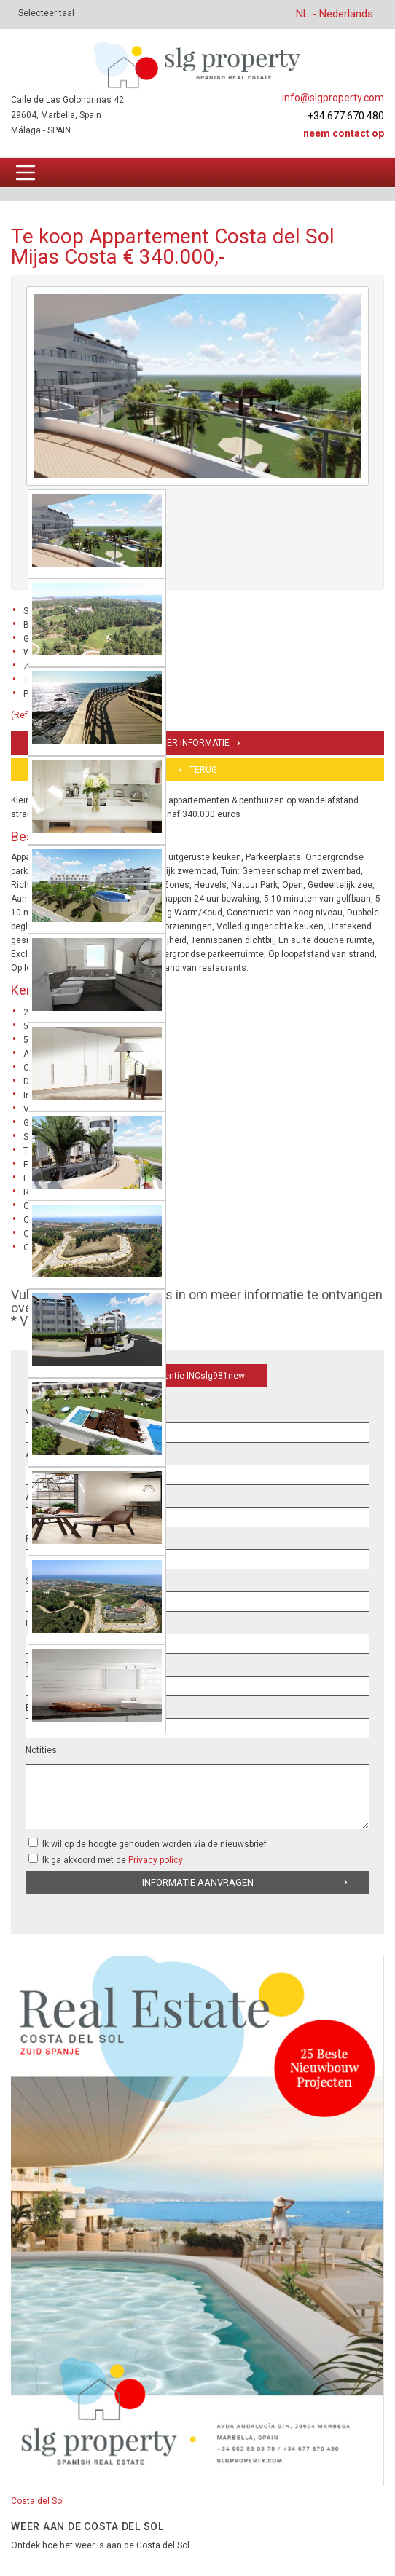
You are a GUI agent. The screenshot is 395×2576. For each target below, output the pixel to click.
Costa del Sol (37, 2501)
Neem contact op (343, 133)
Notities (41, 1750)
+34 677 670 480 (346, 116)
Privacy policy (155, 1860)
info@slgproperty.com (333, 97)
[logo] (197, 64)
